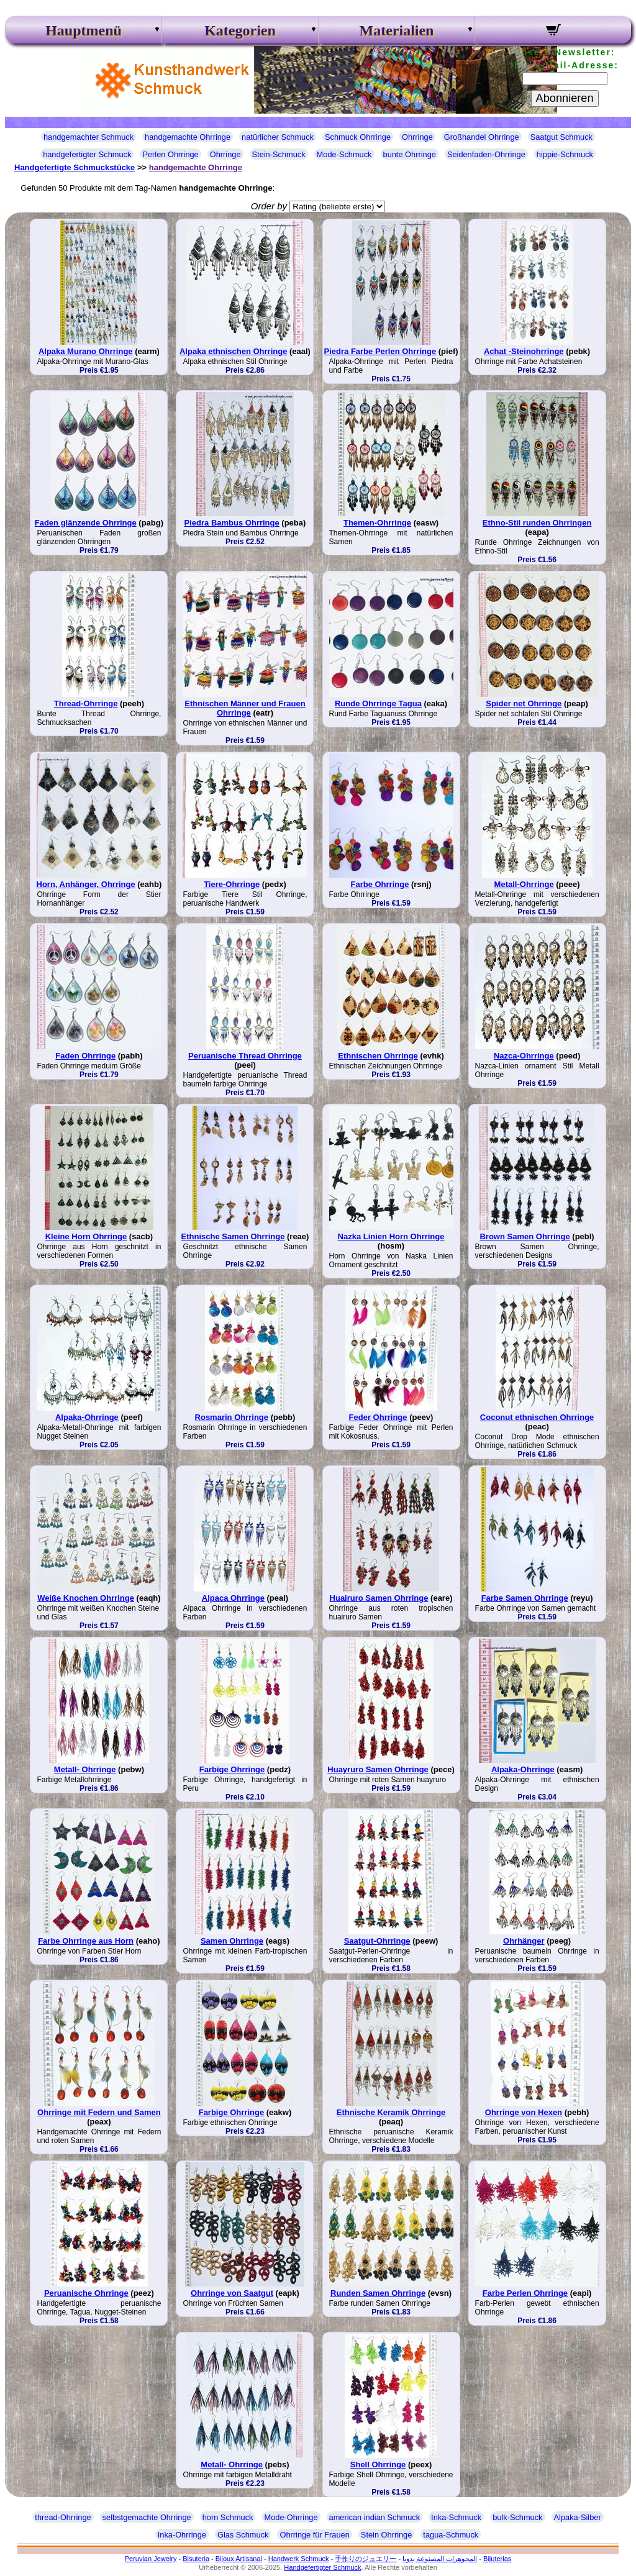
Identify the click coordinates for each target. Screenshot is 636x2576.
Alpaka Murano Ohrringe (86, 351)
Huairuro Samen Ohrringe (379, 1598)
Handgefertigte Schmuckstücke (74, 167)
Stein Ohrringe (386, 2534)
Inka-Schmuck (456, 2517)
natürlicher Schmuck (278, 137)
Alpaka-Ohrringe (87, 1417)
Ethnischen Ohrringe (378, 1055)
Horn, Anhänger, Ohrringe (86, 884)
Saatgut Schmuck (561, 137)
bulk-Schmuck (517, 2517)
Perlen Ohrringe (170, 154)
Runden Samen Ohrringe (377, 2293)
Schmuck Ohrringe (358, 137)
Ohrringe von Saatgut (232, 2293)
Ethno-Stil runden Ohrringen (537, 522)
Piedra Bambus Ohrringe (231, 522)
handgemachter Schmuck (88, 137)
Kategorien (240, 30)
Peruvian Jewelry (151, 2558)
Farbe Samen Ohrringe (524, 1598)
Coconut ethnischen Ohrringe (537, 1417)
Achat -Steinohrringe (524, 351)
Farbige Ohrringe (232, 1769)
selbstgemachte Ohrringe (146, 2517)
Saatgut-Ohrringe (377, 1941)
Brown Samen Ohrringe (524, 1236)
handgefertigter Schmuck (87, 154)
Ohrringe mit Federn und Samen (99, 2112)
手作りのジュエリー (365, 2558)
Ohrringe (417, 137)
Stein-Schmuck (279, 154)
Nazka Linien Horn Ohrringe (391, 1236)
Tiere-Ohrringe (232, 884)
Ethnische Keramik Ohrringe (391, 2112)
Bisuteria (196, 2558)
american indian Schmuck (374, 2517)
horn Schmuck (227, 2517)
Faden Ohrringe (85, 1055)
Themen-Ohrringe (377, 522)
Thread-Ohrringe (86, 703)
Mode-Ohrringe (290, 2517)
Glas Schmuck (243, 2534)
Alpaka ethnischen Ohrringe (233, 351)
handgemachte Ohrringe (187, 137)
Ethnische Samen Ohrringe (233, 1236)
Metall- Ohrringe (85, 1769)
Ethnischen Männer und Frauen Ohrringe (244, 708)
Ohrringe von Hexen (523, 2112)
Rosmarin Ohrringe (231, 1417)
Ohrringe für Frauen (314, 2534)
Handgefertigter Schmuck (322, 2567)
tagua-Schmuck (450, 2534)
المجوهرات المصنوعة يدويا (439, 2558)
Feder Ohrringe (378, 1417)
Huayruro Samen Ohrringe (378, 1769)
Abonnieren (565, 98)
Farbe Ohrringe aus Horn (86, 1941)
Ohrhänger (523, 1941)
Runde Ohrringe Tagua (378, 703)
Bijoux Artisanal (239, 2558)
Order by (269, 206)
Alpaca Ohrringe (233, 1598)
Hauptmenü (83, 30)
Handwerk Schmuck (298, 2558)
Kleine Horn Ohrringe (86, 1236)
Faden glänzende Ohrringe (86, 522)
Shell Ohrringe (378, 2464)
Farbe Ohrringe (380, 884)
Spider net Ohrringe (523, 703)
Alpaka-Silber (577, 2517)
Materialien (397, 30)
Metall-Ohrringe (524, 884)
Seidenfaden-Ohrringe (486, 154)
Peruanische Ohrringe (86, 2293)
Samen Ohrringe (232, 1941)
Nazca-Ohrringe (524, 1055)
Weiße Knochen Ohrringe (85, 1598)
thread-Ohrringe (63, 2517)
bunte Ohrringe (409, 154)
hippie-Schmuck (565, 154)
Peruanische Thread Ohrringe (245, 1055)
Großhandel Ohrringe (481, 137)
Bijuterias (497, 2558)
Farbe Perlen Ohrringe (525, 2293)
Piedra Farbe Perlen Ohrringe (380, 351)
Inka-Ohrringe (182, 2534)
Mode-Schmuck (344, 154)
